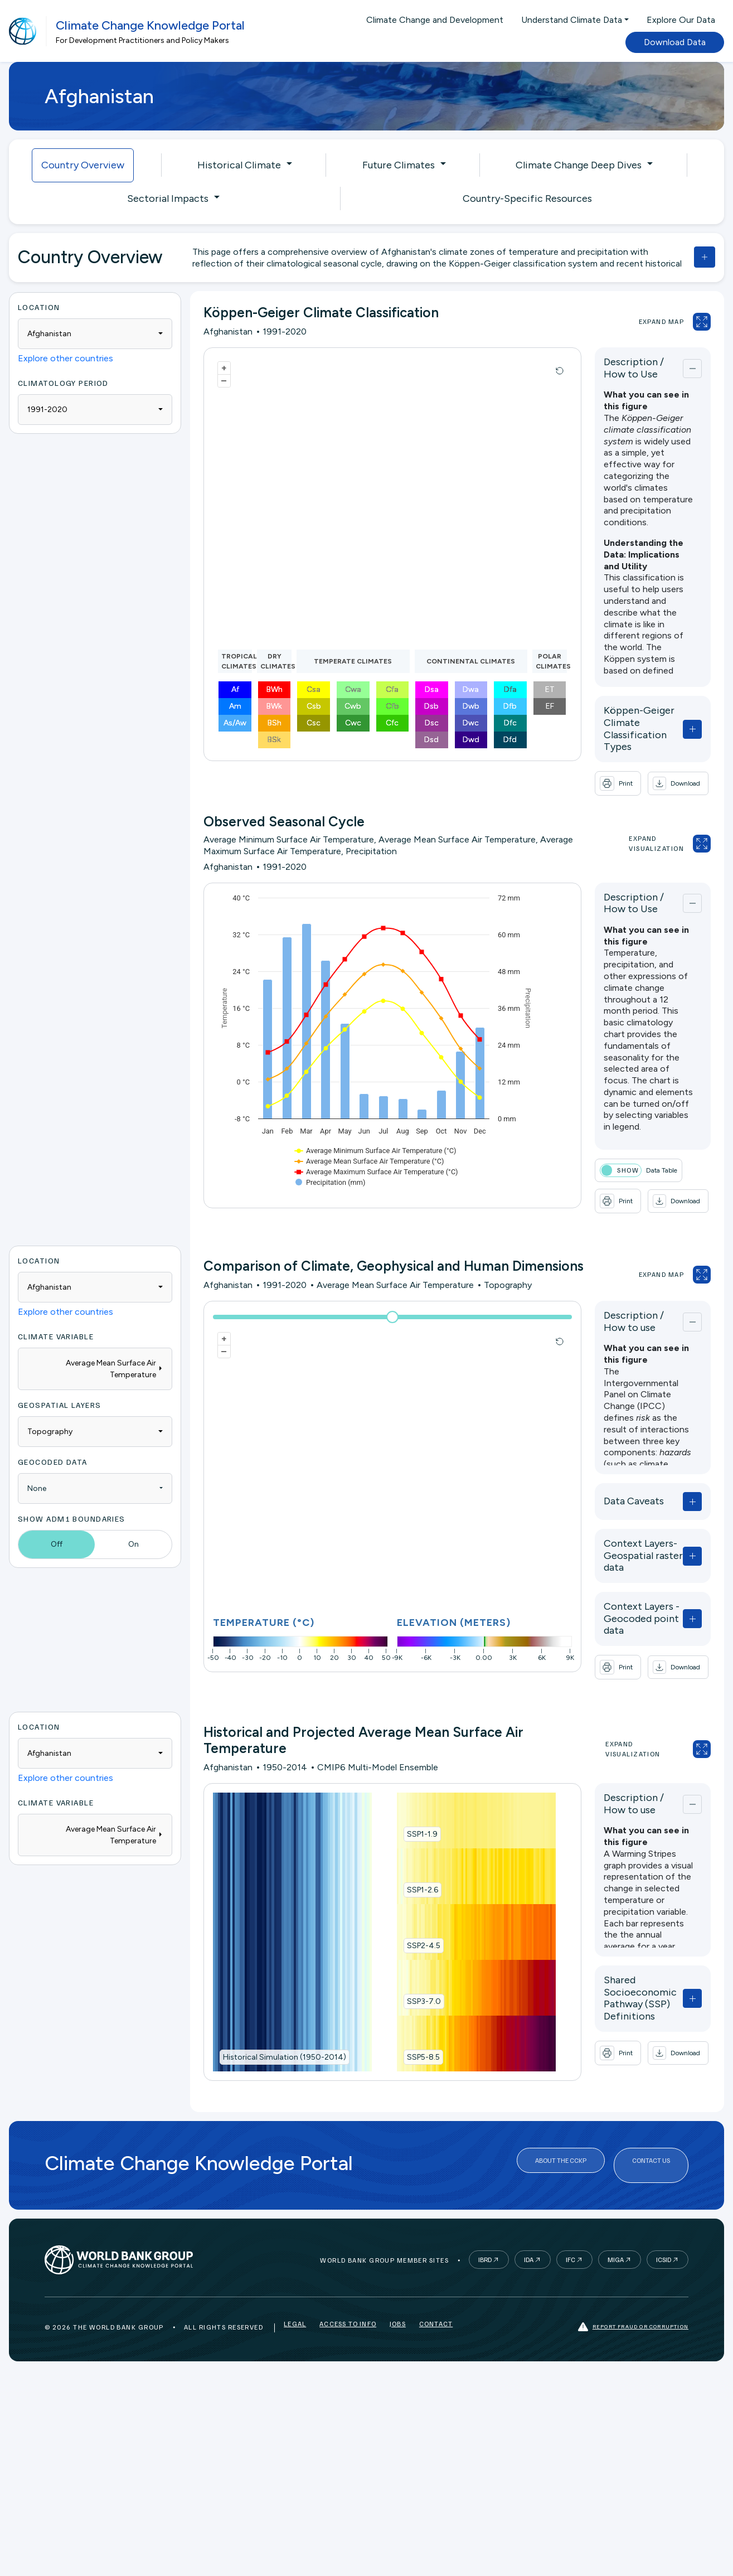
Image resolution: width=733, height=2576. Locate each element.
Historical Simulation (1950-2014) (284, 2026)
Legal (295, 2288)
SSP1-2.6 (406, 1858)
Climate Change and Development (434, 19)
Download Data (675, 42)
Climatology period (63, 383)
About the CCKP (560, 2131)
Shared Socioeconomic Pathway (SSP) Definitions (624, 1961)
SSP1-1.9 (406, 1803)
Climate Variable (56, 1311)
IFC (570, 2222)
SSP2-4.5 (407, 1914)
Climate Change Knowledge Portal (150, 25)
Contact (436, 2288)
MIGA (616, 2222)
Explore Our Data (681, 19)
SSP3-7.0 (408, 1970)
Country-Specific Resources (527, 198)
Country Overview (82, 165)
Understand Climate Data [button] (571, 19)
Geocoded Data (53, 1437)
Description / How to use (619, 1297)
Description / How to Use (619, 368)
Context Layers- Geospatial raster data (622, 1525)
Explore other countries (65, 358)
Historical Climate (239, 165)
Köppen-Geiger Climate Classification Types (626, 716)
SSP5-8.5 (407, 2026)
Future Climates (398, 165)
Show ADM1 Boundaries (71, 1494)
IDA (528, 2222)
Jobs (398, 2288)
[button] (645, 759)
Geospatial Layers (59, 1380)
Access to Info (347, 2288)
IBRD (485, 2222)
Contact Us (651, 2131)
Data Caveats (601, 1477)
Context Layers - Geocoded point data (620, 1576)
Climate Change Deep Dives (579, 165)
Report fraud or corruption (633, 2288)
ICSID (663, 2222)
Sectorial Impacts (167, 198)
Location (39, 307)
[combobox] (95, 333)
